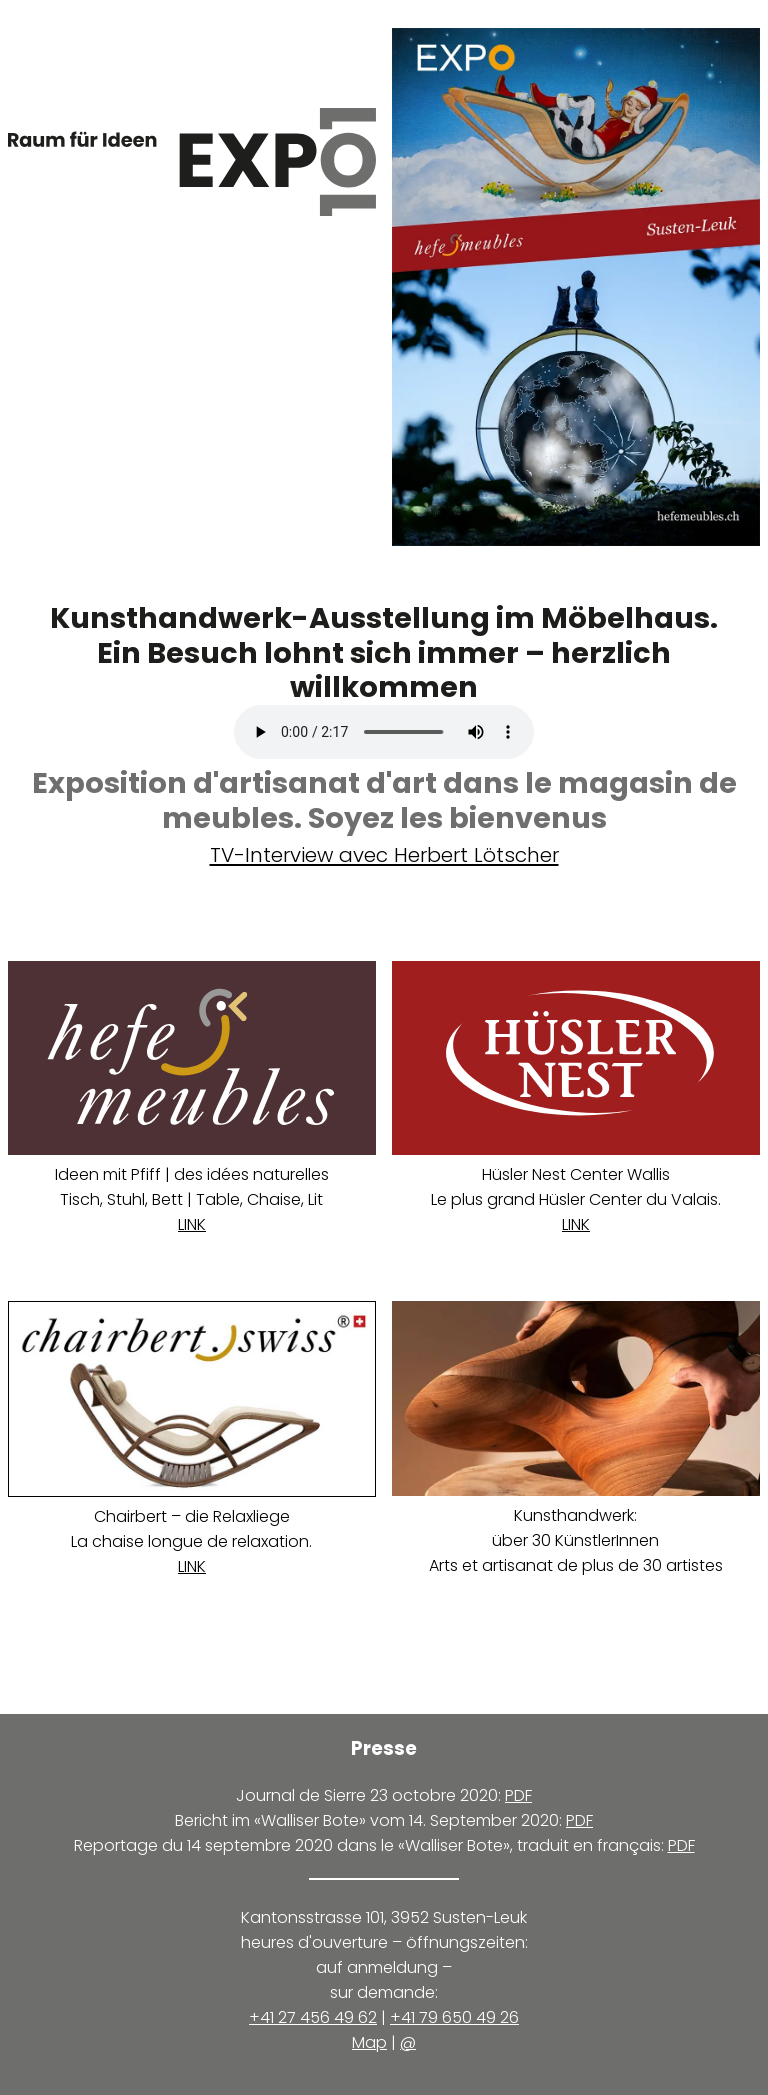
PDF (518, 1795)
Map (369, 2042)
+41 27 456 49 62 (313, 2017)
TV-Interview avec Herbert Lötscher (384, 855)
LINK (192, 1224)
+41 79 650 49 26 (454, 2017)
